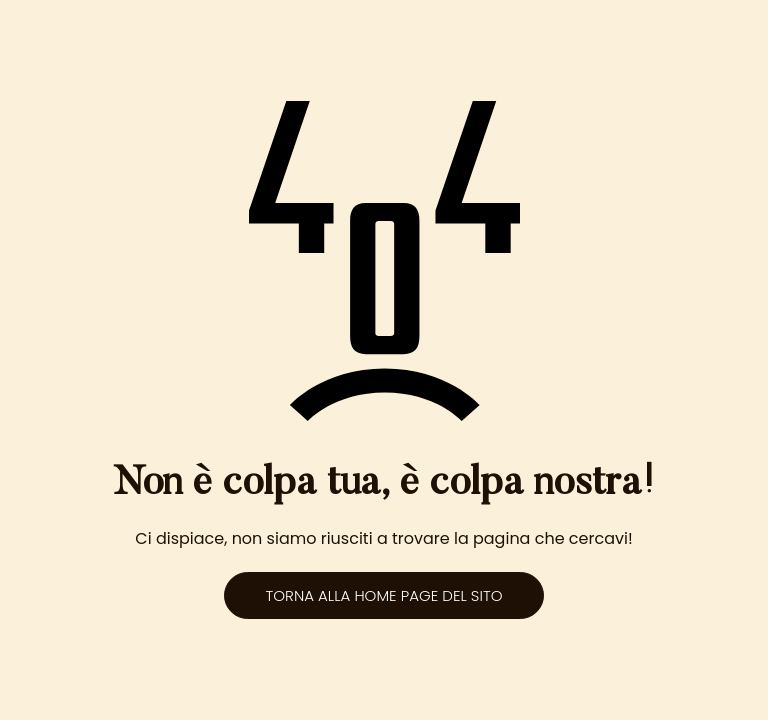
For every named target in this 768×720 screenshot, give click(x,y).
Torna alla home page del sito (383, 595)
